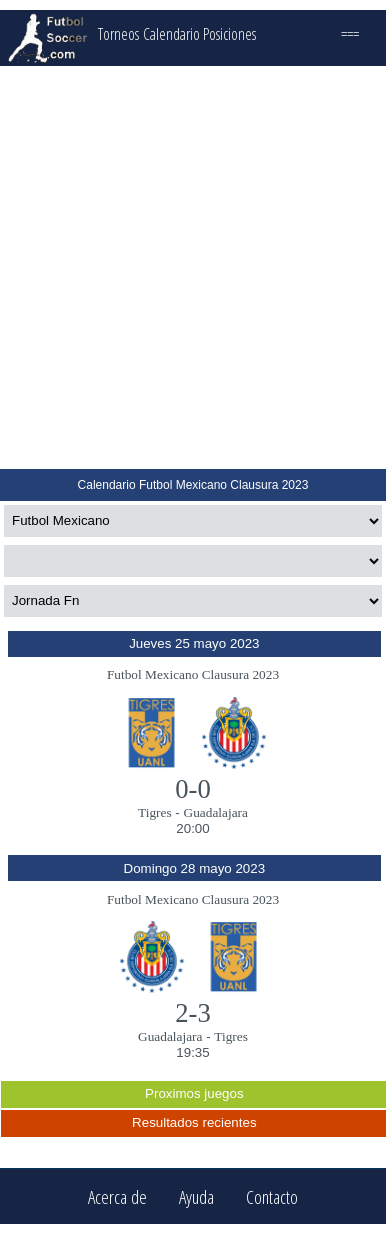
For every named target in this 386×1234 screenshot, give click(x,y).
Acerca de (117, 1196)
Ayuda (196, 1196)
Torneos (118, 34)
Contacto (272, 1196)
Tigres (155, 812)
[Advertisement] (191, 267)
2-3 (193, 1013)
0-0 (193, 789)
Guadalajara (216, 812)
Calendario (171, 34)
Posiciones (229, 34)
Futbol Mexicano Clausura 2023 (193, 674)
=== (350, 34)
